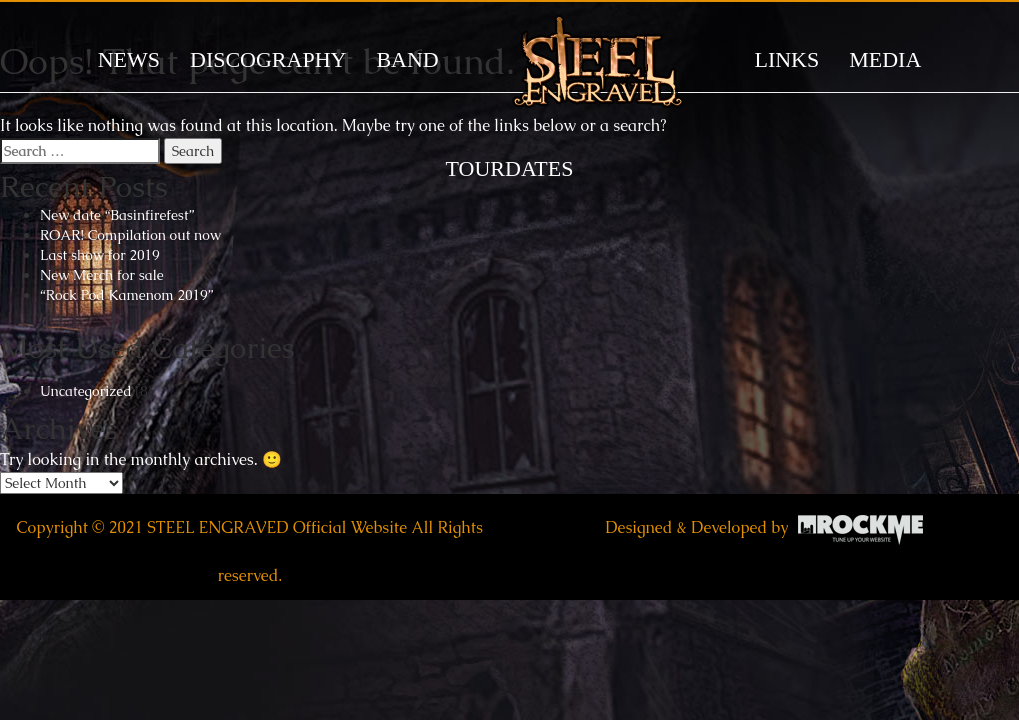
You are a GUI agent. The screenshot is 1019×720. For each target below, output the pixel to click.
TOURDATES (510, 168)
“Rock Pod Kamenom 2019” (126, 295)
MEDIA (885, 59)
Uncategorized (86, 391)
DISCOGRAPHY (268, 59)
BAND (407, 59)
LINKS (786, 59)
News (129, 59)
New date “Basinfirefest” (117, 215)
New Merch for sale (102, 275)
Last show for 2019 (100, 255)
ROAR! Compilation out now (130, 235)
